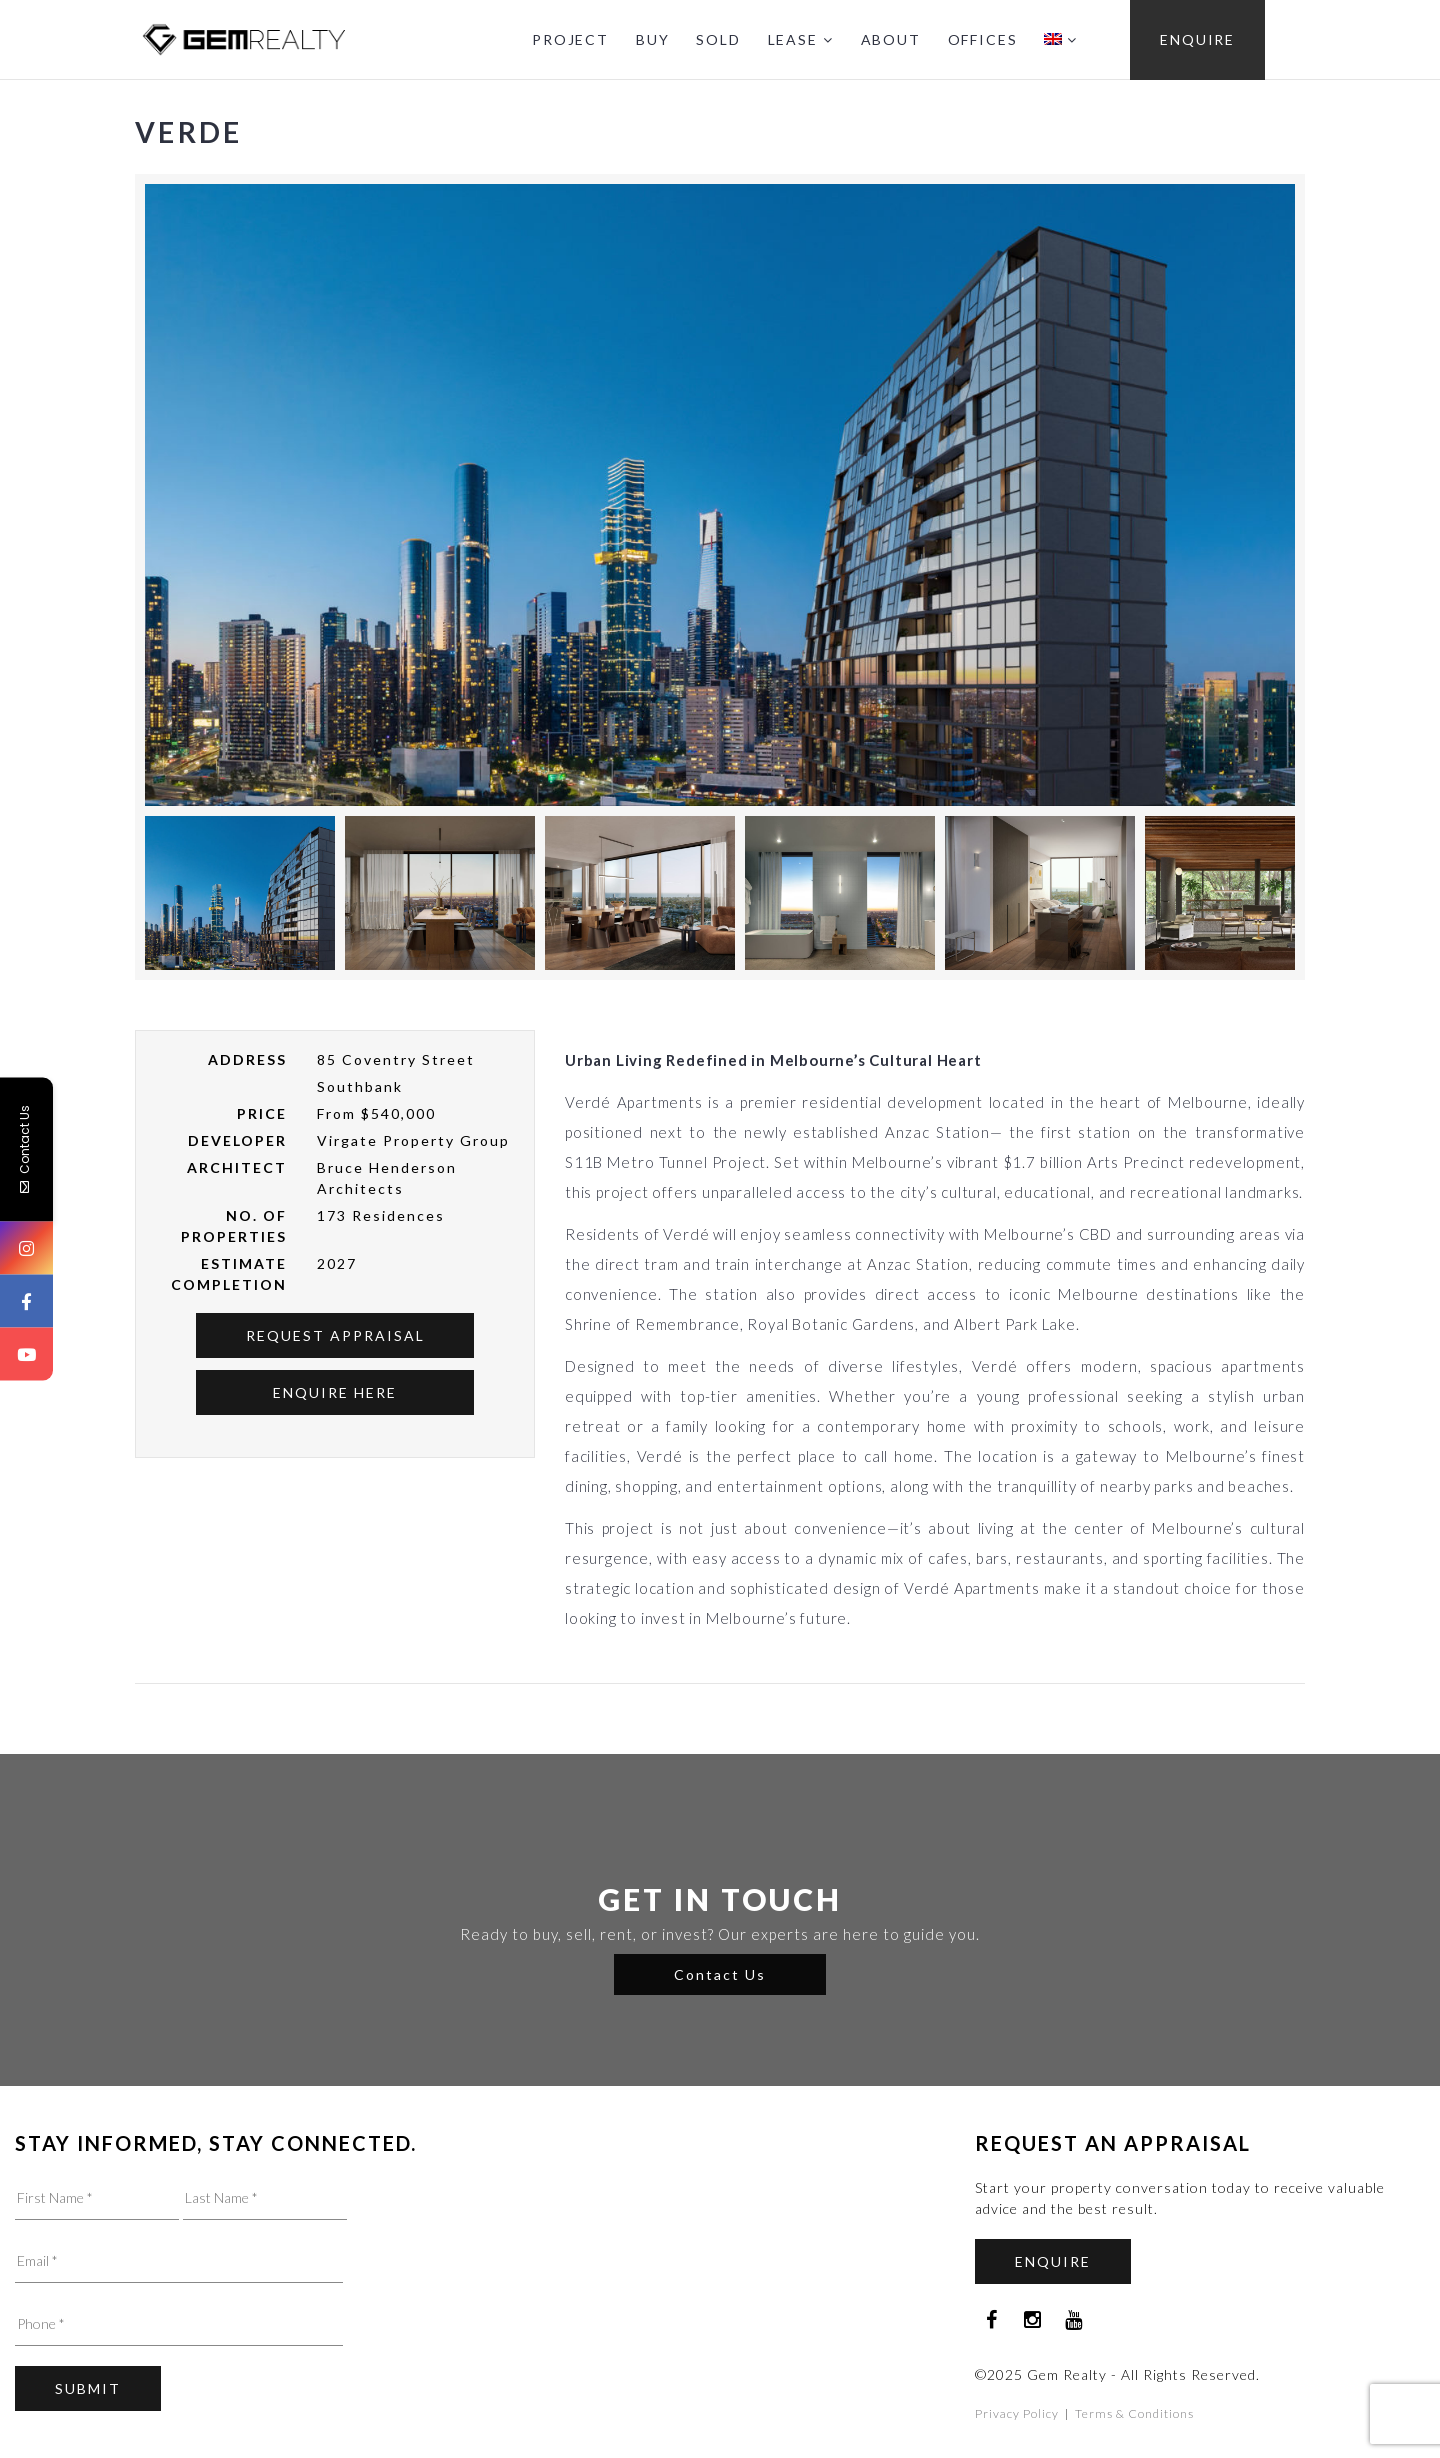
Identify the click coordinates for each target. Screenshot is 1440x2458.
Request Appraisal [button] (335, 1335)
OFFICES (983, 39)
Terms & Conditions (1134, 2413)
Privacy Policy (1017, 2413)
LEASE (793, 39)
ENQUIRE (1197, 39)
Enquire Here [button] (335, 1392)
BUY (652, 39)
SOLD (718, 39)
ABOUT (891, 39)
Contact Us (720, 1974)
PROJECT (570, 39)
